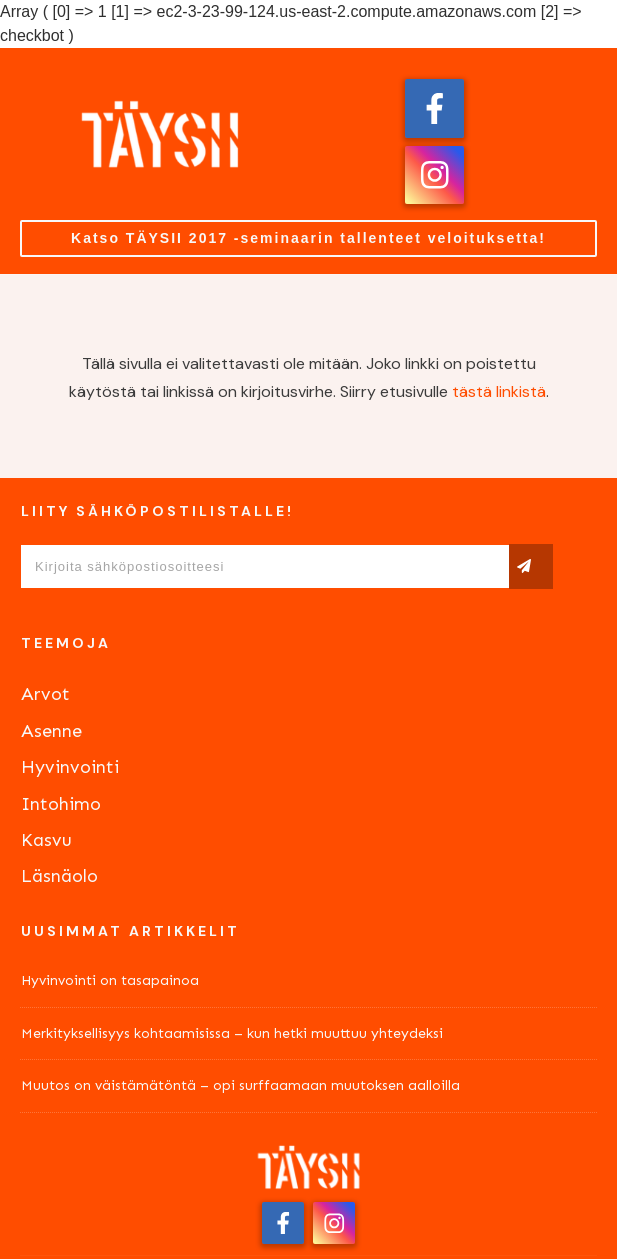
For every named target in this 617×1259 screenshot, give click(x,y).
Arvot (45, 694)
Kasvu (46, 840)
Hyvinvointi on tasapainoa (110, 980)
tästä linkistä (499, 391)
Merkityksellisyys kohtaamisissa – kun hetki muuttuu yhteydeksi (232, 1033)
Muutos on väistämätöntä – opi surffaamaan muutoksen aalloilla (240, 1085)
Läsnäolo (59, 876)
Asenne (51, 731)
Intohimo (61, 804)
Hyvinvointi (70, 767)
